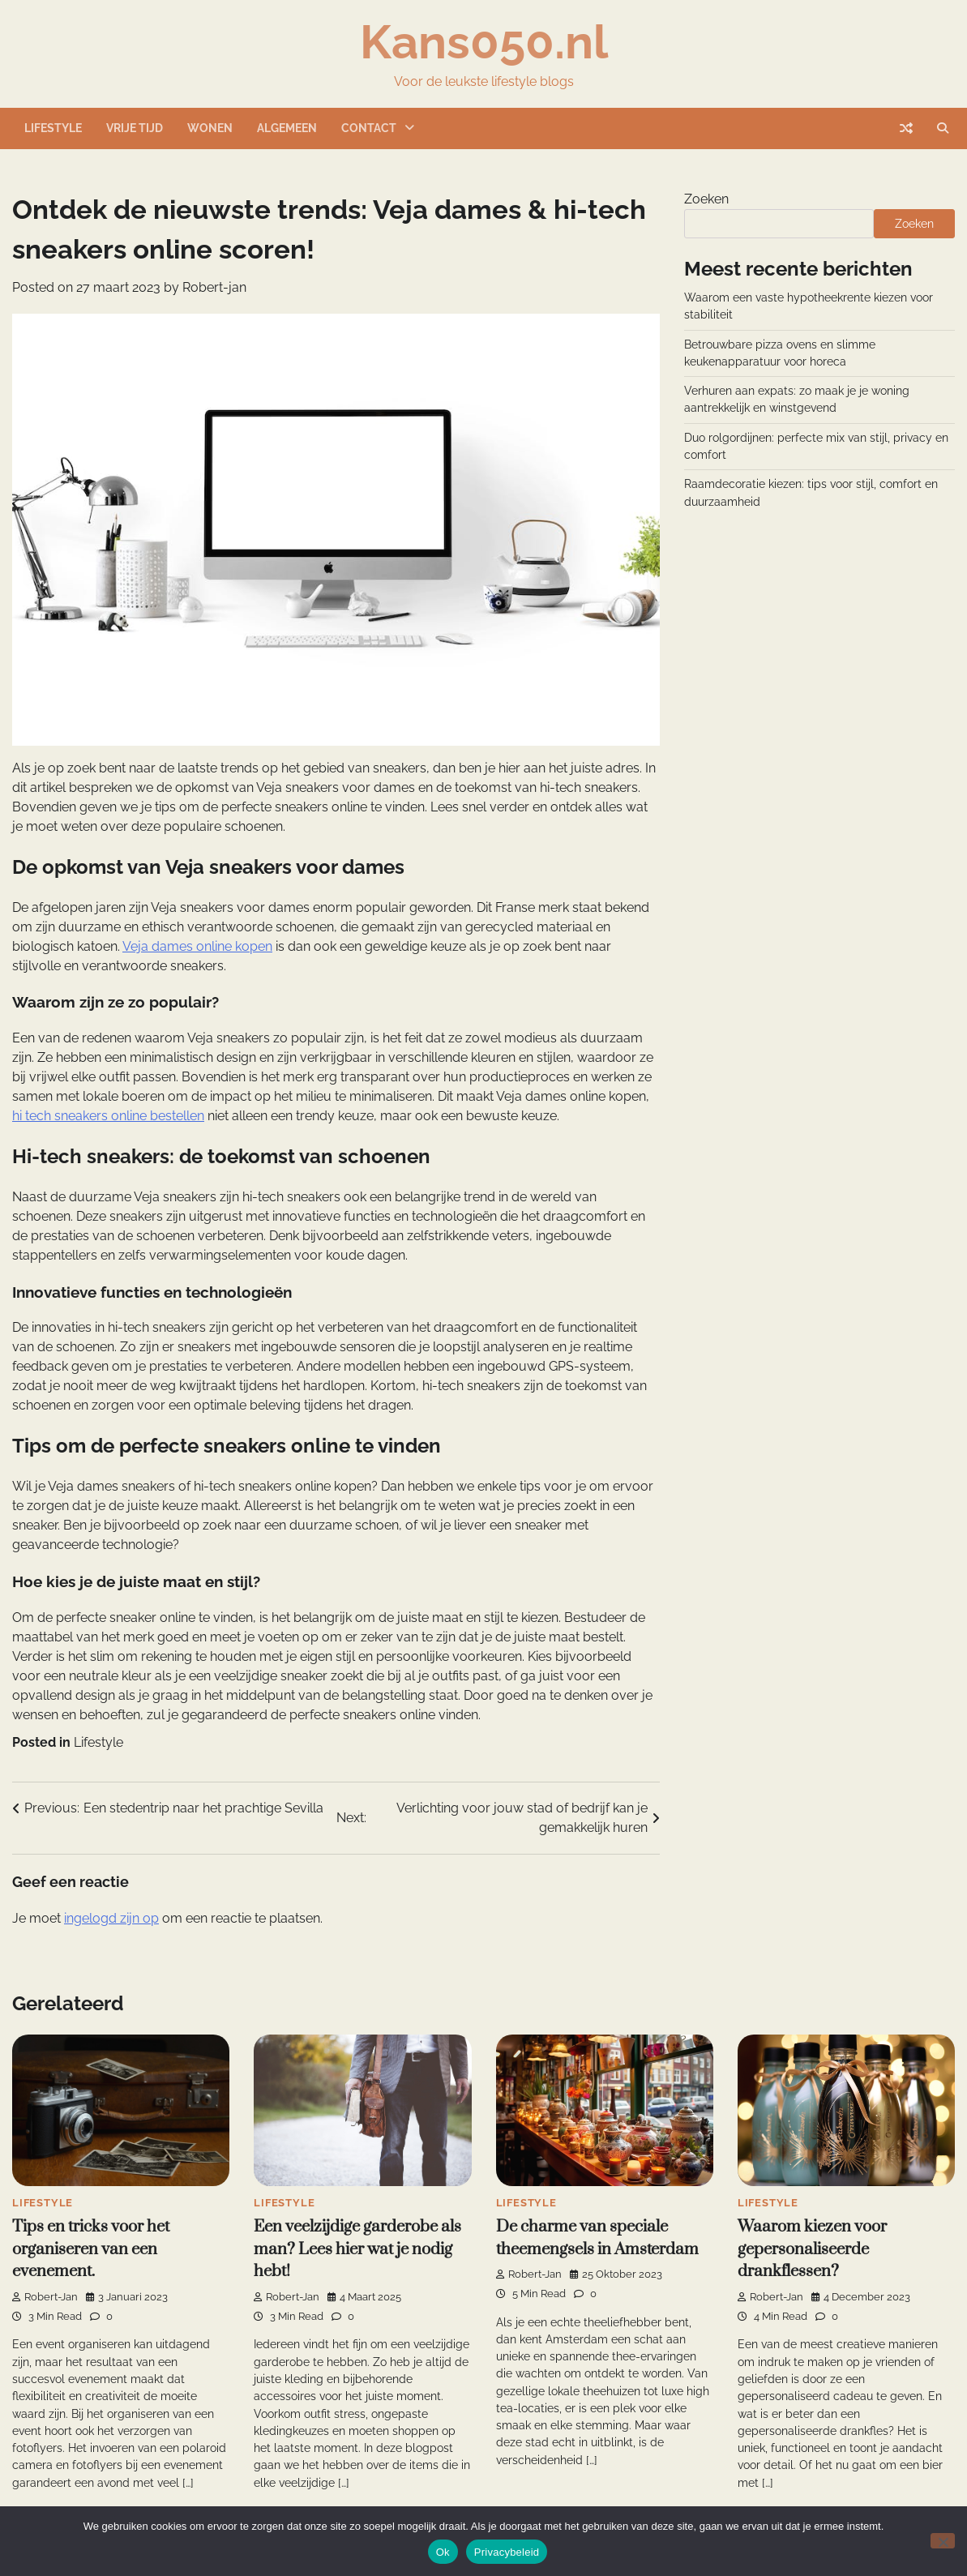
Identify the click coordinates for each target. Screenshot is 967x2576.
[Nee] (943, 2540)
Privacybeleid (507, 2552)
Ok (443, 2552)
